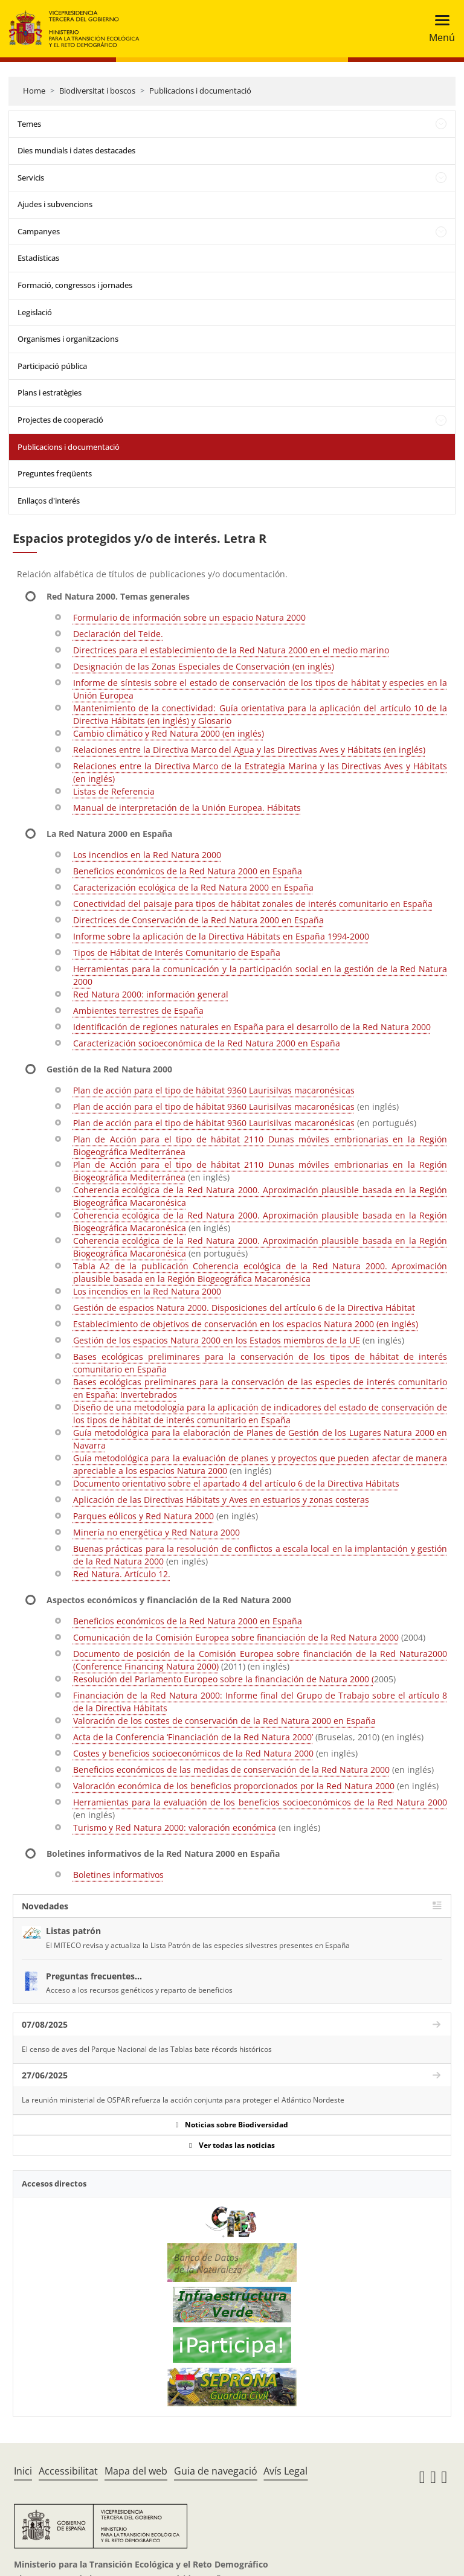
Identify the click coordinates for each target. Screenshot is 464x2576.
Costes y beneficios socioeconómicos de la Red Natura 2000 (193, 1753)
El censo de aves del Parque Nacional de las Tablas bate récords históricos (147, 2049)
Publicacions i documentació (200, 90)
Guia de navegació (215, 2471)
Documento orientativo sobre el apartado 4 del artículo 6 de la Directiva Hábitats (236, 1483)
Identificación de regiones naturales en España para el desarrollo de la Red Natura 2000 (252, 1027)
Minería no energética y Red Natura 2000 (156, 1532)
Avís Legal (285, 2471)
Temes (29, 123)
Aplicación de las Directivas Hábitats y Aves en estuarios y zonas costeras (221, 1499)
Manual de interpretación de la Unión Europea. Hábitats (187, 807)
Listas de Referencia (114, 791)
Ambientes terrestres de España (138, 1010)
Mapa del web (136, 2471)
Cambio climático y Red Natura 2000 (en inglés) (168, 733)
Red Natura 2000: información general (150, 994)
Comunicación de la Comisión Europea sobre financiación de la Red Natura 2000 (236, 1637)
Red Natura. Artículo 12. (121, 1574)
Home (34, 90)
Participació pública (52, 365)
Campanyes (39, 231)
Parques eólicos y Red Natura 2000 (143, 1516)
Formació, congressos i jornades (75, 285)
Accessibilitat (68, 2471)
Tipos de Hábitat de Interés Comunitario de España (176, 952)
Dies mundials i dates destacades (76, 150)
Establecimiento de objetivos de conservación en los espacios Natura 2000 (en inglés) (245, 1324)
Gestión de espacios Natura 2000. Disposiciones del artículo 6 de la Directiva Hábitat (244, 1307)
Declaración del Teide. (118, 633)
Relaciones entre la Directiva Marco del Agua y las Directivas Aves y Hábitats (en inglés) (249, 749)
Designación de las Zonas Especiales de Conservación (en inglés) (203, 666)
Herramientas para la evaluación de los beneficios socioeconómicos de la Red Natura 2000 (260, 1802)
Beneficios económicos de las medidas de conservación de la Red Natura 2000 (231, 1769)
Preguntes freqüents (55, 473)
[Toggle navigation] (438, 28)
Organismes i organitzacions (68, 338)
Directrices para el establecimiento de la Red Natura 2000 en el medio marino (231, 650)
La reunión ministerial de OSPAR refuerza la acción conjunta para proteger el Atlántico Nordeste (183, 2100)
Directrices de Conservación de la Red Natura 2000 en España (198, 920)
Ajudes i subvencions (55, 204)
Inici (23, 2471)
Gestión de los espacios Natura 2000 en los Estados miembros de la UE (216, 1340)
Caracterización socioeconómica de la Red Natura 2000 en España (206, 1043)
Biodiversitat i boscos (97, 90)
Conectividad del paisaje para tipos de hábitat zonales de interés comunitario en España (253, 903)
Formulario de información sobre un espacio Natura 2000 (189, 617)
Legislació (35, 312)
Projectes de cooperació (60, 419)
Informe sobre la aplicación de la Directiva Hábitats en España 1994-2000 (221, 936)
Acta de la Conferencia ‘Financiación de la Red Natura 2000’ (193, 1737)
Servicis (31, 177)
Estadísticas (38, 257)
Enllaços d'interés (49, 500)
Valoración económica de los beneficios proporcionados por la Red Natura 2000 (234, 1786)
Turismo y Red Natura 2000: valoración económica (174, 1827)
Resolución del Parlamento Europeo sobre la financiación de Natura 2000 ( (223, 1679)
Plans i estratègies (50, 392)
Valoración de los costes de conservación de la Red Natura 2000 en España (224, 1720)
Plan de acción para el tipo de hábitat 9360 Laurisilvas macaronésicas (214, 1090)
